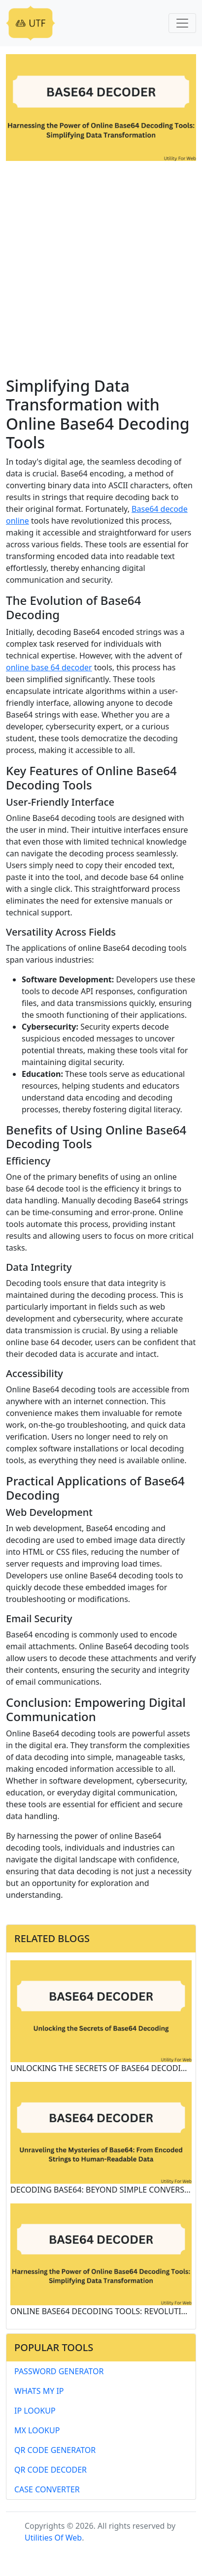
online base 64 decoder (49, 667)
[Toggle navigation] (182, 23)
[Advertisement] (101, 271)
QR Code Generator (55, 2450)
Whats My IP (39, 2391)
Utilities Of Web (53, 2537)
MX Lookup (37, 2430)
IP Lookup (35, 2410)
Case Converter (47, 2489)
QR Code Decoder (50, 2469)
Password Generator (58, 2371)
